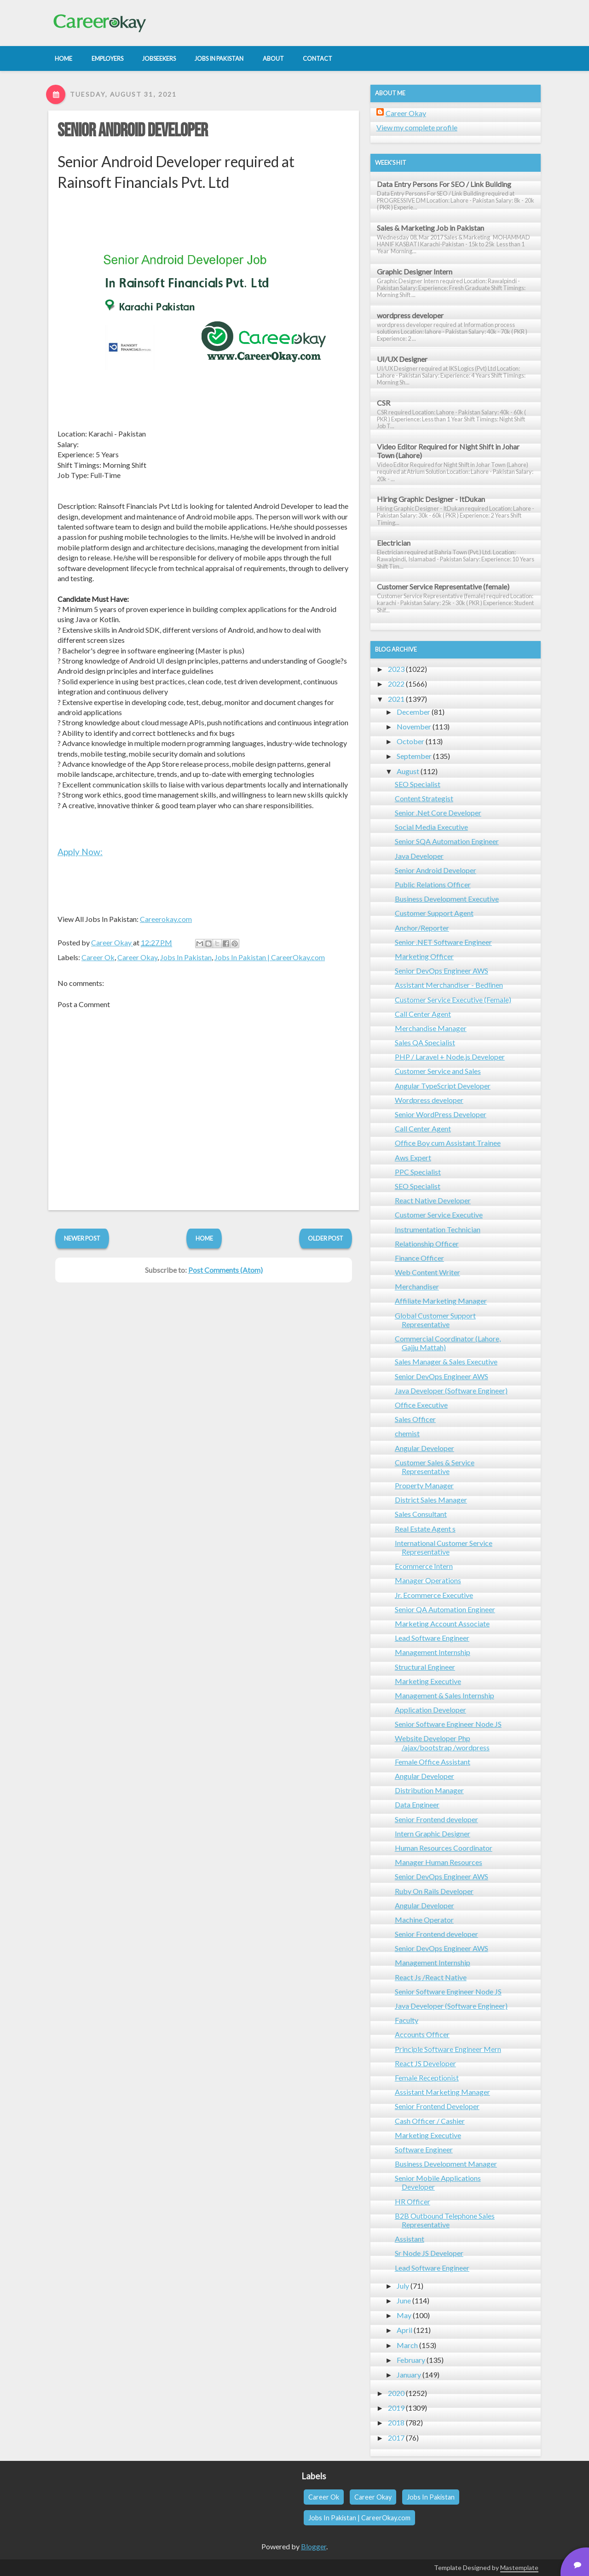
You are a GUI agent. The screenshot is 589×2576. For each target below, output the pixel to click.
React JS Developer (425, 2063)
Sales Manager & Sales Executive (446, 1361)
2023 (396, 668)
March (407, 2345)
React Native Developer (433, 1200)
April (404, 2329)
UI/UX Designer (402, 359)
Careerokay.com (166, 919)
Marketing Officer (424, 956)
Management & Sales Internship (444, 1695)
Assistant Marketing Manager (442, 2091)
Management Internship (432, 1652)
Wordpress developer (429, 1100)
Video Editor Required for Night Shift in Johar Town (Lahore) (448, 451)
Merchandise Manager (431, 1028)
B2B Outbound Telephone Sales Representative (445, 2220)
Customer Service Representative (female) (443, 586)
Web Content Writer (427, 1272)
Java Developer (419, 855)
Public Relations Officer (433, 884)
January (409, 2374)
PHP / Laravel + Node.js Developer (450, 1056)
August (408, 771)
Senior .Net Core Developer (438, 812)
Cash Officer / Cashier (430, 2120)
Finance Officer (419, 1257)
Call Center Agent (423, 1013)
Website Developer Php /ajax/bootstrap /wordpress (442, 1742)
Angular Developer (424, 1448)
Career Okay (137, 957)
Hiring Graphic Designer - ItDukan (431, 499)
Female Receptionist (427, 2077)
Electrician (393, 542)
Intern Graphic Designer (432, 1833)
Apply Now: (80, 851)
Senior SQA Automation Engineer (447, 841)
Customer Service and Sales (438, 1071)
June (404, 2300)
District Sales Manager (431, 1499)
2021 (396, 698)
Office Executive (421, 1404)
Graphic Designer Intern (414, 271)
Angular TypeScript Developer (443, 1085)
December (413, 711)
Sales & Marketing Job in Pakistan (430, 227)
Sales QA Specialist (425, 1042)
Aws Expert (413, 1157)
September (414, 756)
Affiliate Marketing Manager (441, 1300)
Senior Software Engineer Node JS (448, 1723)
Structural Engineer (425, 1666)
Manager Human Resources (438, 1862)
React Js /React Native (431, 1977)
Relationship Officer (427, 1243)
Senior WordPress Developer (440, 1114)
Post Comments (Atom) (225, 1269)
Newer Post (82, 1238)
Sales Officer (415, 1419)
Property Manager (424, 1485)
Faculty (406, 2020)
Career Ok (98, 957)
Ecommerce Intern (424, 1566)
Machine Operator (424, 1919)
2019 (396, 2407)
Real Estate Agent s (425, 1528)
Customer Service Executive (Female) (453, 999)
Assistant (409, 2238)
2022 (396, 683)
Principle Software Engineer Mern (448, 2049)
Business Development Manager (446, 2163)
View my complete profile (416, 127)
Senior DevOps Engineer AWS (441, 970)
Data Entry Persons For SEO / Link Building (444, 184)
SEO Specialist (417, 784)
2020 (396, 2393)
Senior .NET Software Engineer (443, 942)
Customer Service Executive (439, 1214)
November (414, 726)
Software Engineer (424, 2149)
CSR (383, 402)
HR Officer (412, 2201)
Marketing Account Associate (442, 1623)
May (404, 2315)
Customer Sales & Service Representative (434, 1466)
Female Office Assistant (432, 1761)
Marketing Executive (428, 1681)
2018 (396, 2422)
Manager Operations (428, 1580)
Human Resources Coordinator (443, 1847)
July (403, 2285)
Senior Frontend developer (436, 1819)
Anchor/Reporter (422, 927)
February (411, 2359)
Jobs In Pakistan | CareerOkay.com (269, 957)
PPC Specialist (418, 1171)
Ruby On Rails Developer (434, 1891)
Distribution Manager (429, 1790)
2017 (396, 2437)
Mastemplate (519, 2567)
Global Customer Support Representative (435, 1320)
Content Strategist (424, 798)
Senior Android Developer (133, 131)
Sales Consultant (421, 1513)
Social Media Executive (431, 826)
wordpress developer (410, 315)
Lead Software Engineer (432, 1637)
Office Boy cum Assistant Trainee (448, 1142)
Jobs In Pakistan (186, 957)
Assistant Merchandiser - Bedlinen (449, 984)
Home (204, 1238)
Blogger (313, 2546)
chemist (407, 1433)
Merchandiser (417, 1286)
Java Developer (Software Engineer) (451, 1390)
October (410, 741)
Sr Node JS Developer (429, 2253)
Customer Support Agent (434, 913)
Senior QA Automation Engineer (445, 1609)
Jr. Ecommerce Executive (434, 1595)
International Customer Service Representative (443, 1547)
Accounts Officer (422, 2034)
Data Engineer (417, 1804)
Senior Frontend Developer (437, 2106)
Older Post (325, 1238)
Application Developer (430, 1709)
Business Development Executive (447, 898)
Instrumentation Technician (437, 1229)
